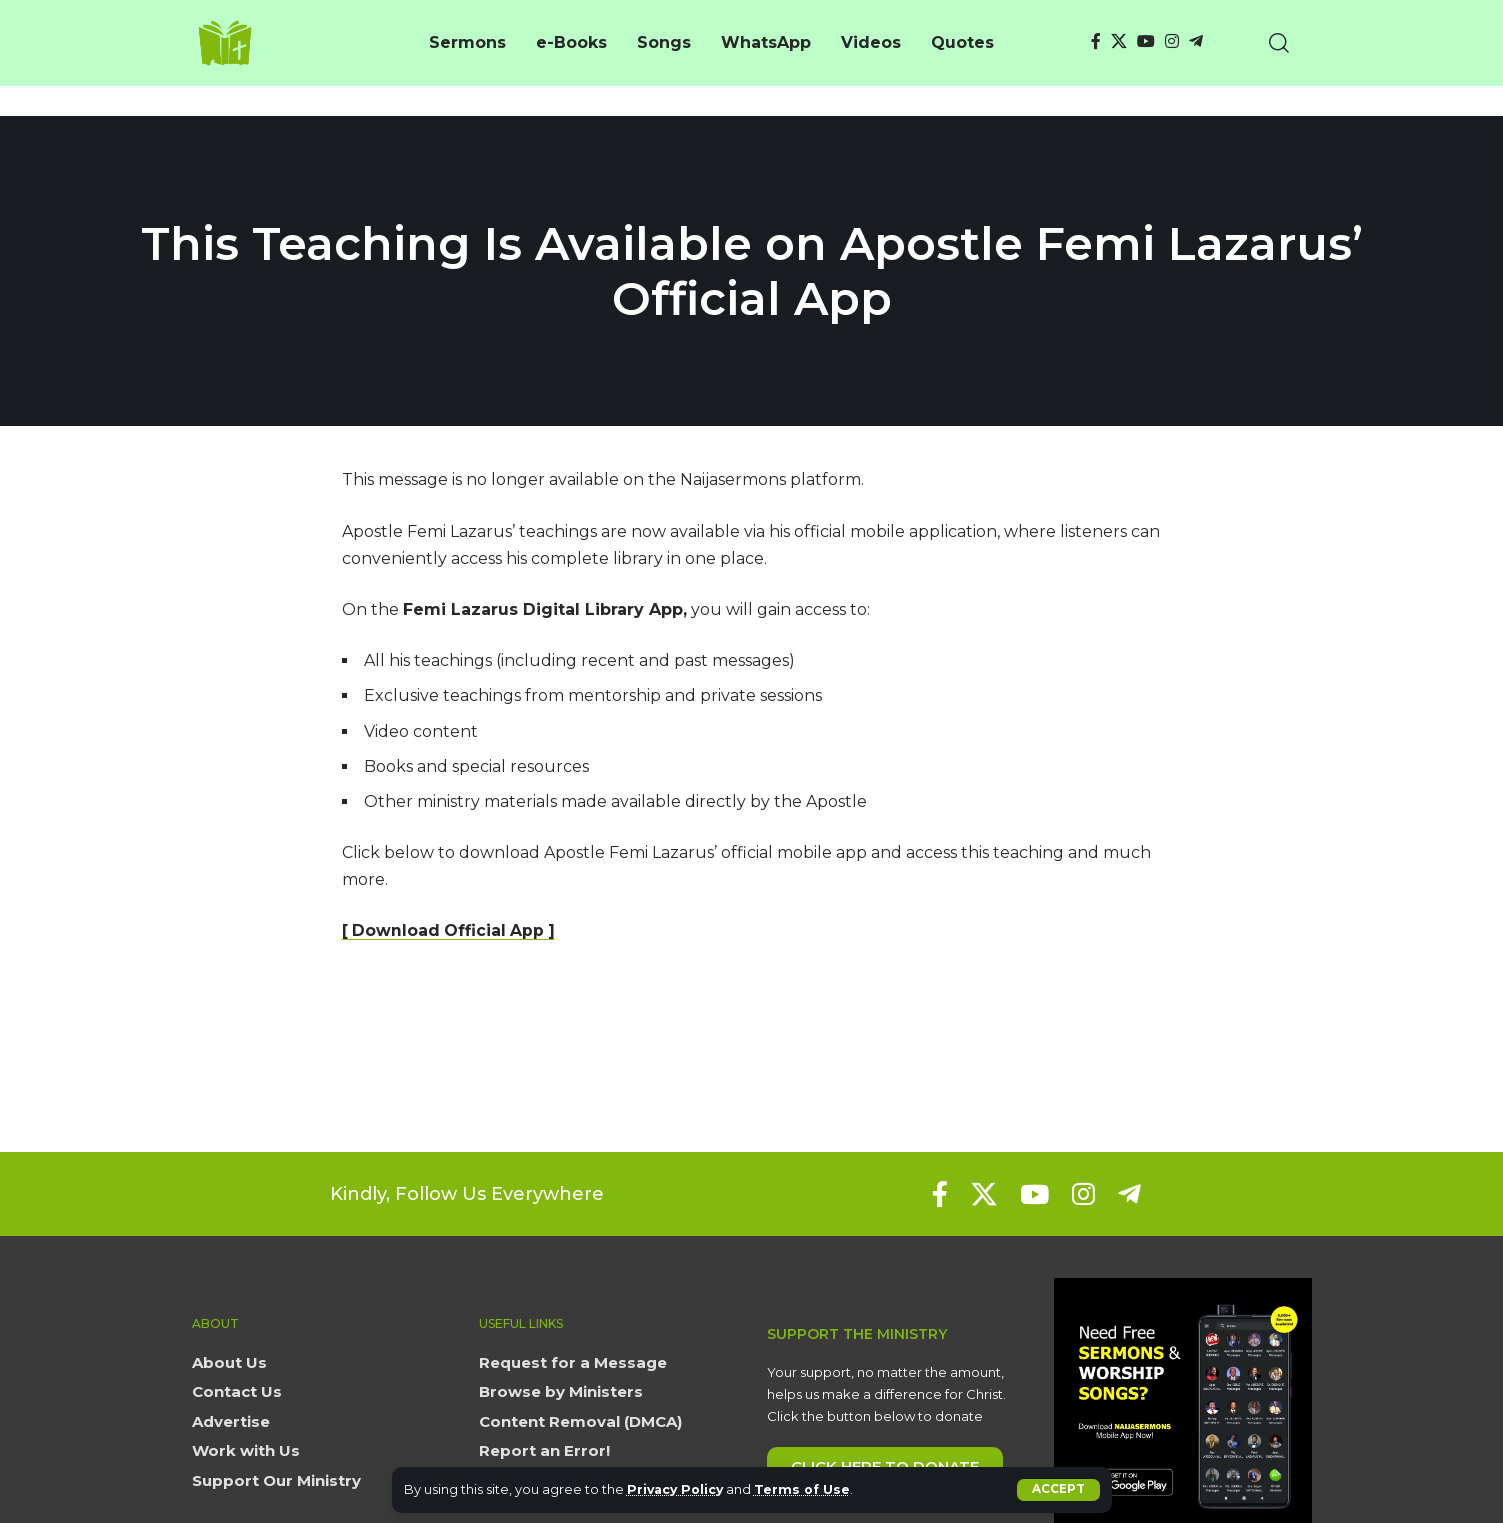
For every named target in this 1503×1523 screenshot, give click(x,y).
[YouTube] (1146, 41)
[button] (1058, 1490)
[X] (1119, 41)
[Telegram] (1196, 41)
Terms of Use (807, 1489)
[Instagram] (1172, 41)
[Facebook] (1096, 41)
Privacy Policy (677, 1489)
